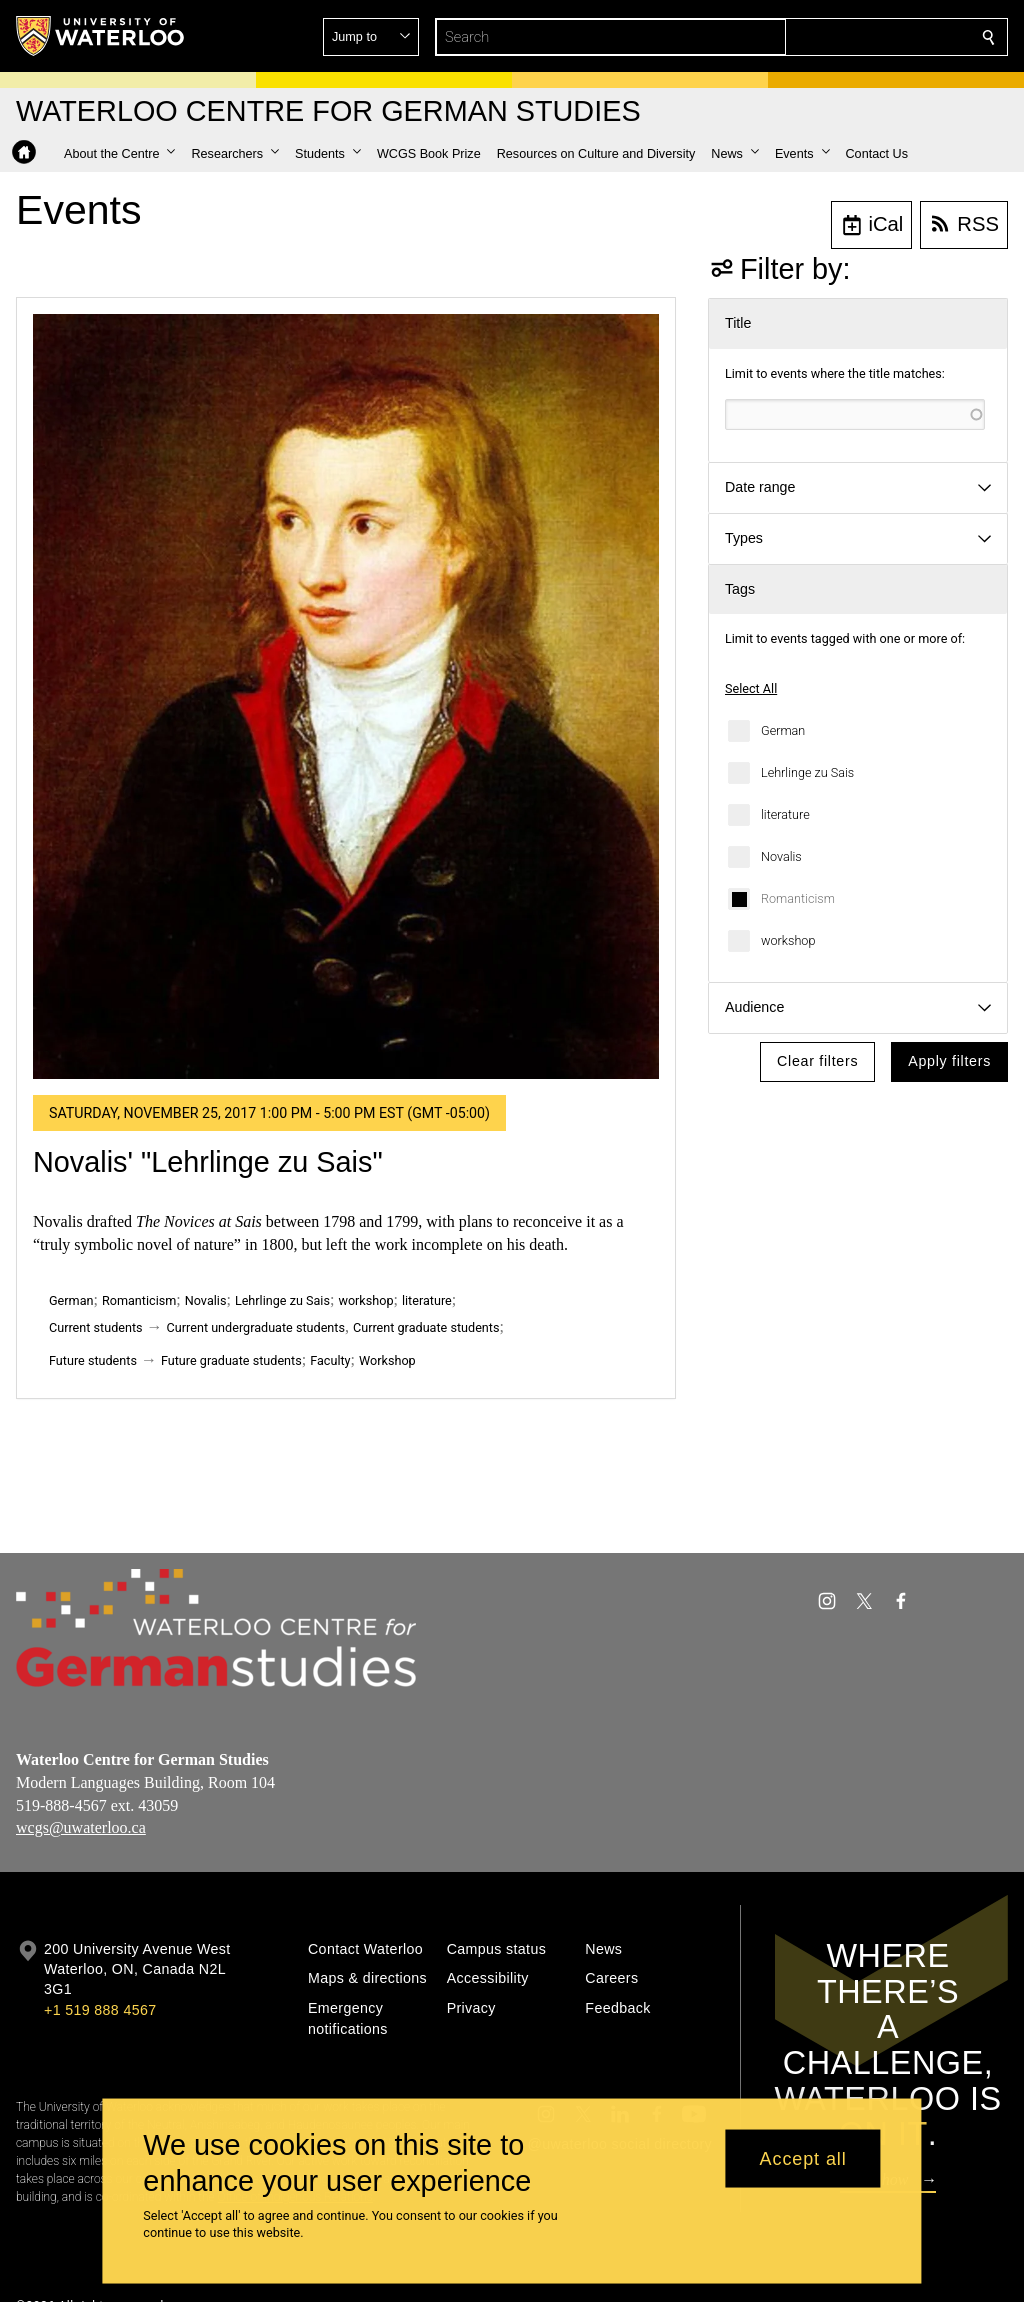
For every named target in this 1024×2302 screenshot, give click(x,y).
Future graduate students (231, 1360)
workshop (788, 940)
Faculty (330, 1360)
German (783, 730)
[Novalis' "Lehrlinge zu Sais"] (346, 696)
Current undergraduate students (256, 1327)
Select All (751, 688)
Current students (96, 1327)
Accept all (803, 2158)
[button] (844, 37)
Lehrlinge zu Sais (807, 772)
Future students (93, 1360)
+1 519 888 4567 (100, 2010)
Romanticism (798, 898)
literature (785, 814)
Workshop (387, 1360)
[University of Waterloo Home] (101, 36)
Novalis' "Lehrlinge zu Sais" (208, 1162)
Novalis (781, 856)
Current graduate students (426, 1327)
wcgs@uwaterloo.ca (81, 1827)
